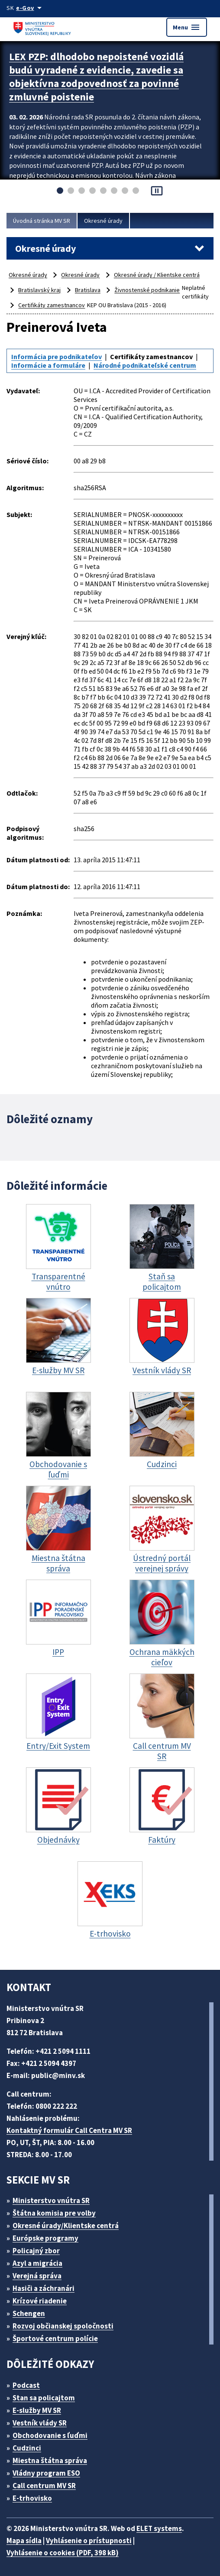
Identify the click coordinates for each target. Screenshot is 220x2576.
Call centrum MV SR (44, 2485)
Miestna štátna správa (50, 2460)
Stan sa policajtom (44, 2398)
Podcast (26, 2385)
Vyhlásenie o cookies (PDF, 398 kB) (62, 2552)
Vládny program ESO (46, 2473)
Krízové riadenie (40, 2301)
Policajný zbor (36, 2250)
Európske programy (45, 2238)
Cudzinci (27, 2448)
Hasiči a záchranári (43, 2288)
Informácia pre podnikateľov (56, 356)
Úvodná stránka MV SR (41, 221)
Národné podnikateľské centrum (145, 365)
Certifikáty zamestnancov (51, 305)
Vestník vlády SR (40, 2423)
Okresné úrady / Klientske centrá (157, 275)
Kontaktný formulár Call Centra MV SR (69, 2130)
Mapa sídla (24, 2540)
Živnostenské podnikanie (147, 290)
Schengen (29, 2313)
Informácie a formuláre (48, 365)
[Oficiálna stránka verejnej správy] (30, 8)
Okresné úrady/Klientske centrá (66, 2225)
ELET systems (159, 2528)
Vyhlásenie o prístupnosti (89, 2540)
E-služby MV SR (37, 2410)
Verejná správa (37, 2275)
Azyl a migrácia (37, 2263)
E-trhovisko (32, 2498)
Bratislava (87, 290)
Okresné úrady (103, 221)
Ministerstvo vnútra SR (51, 2200)
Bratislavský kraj (39, 290)
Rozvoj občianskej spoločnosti (63, 2326)
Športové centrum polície (55, 2338)
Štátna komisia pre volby (54, 2213)
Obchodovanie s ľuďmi (50, 2435)
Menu (187, 27)
